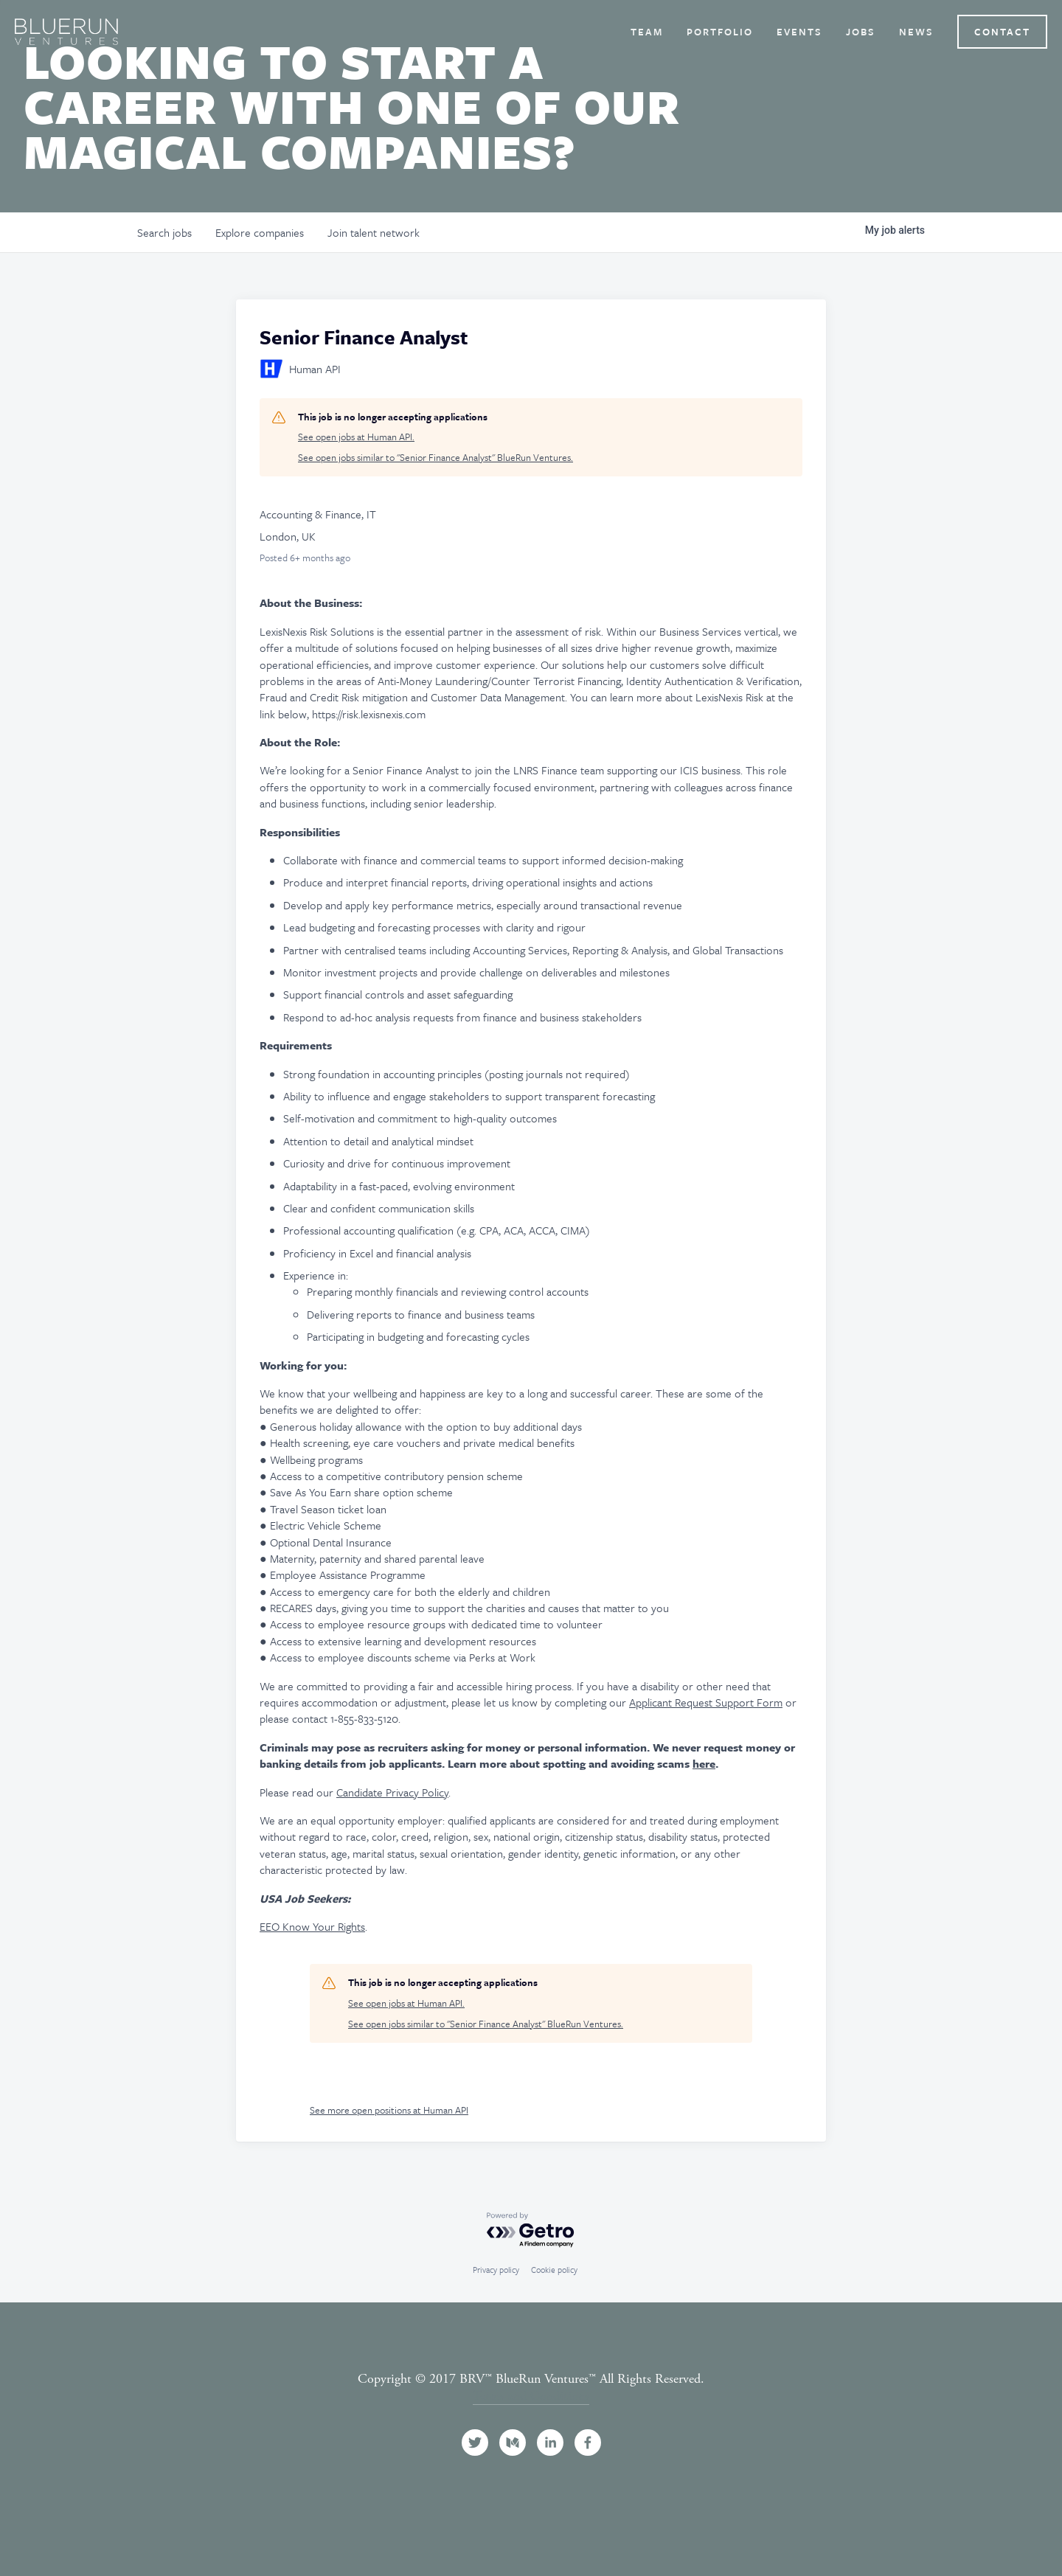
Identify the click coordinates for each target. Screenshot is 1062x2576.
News (916, 31)
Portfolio (720, 31)
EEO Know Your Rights (312, 1926)
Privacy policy (496, 2269)
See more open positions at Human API (389, 2110)
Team (647, 31)
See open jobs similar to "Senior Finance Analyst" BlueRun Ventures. (435, 458)
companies (259, 232)
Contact (1002, 31)
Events (799, 31)
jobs (164, 232)
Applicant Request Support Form (705, 1702)
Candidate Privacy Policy (392, 1792)
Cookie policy (554, 2269)
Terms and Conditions (531, 2395)
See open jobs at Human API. (356, 437)
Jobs (860, 31)
